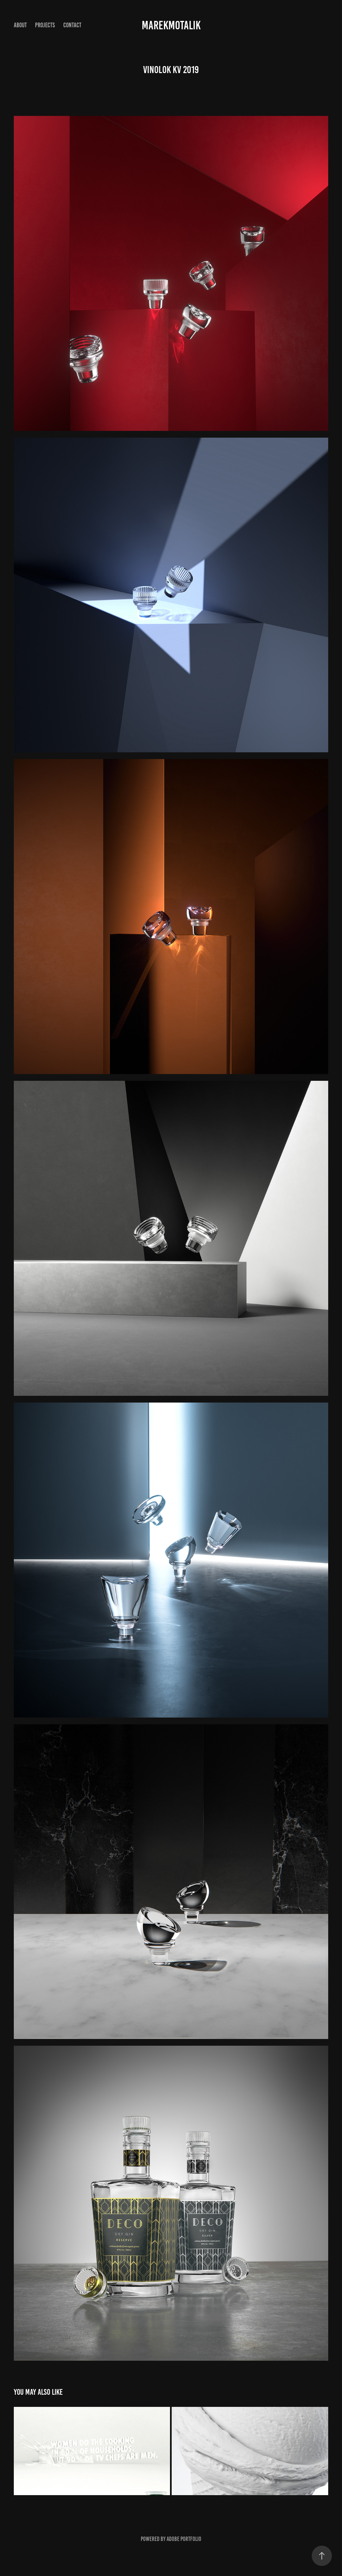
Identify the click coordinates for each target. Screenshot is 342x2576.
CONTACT (72, 25)
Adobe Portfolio (184, 2539)
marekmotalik (171, 25)
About (20, 25)
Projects (45, 25)
